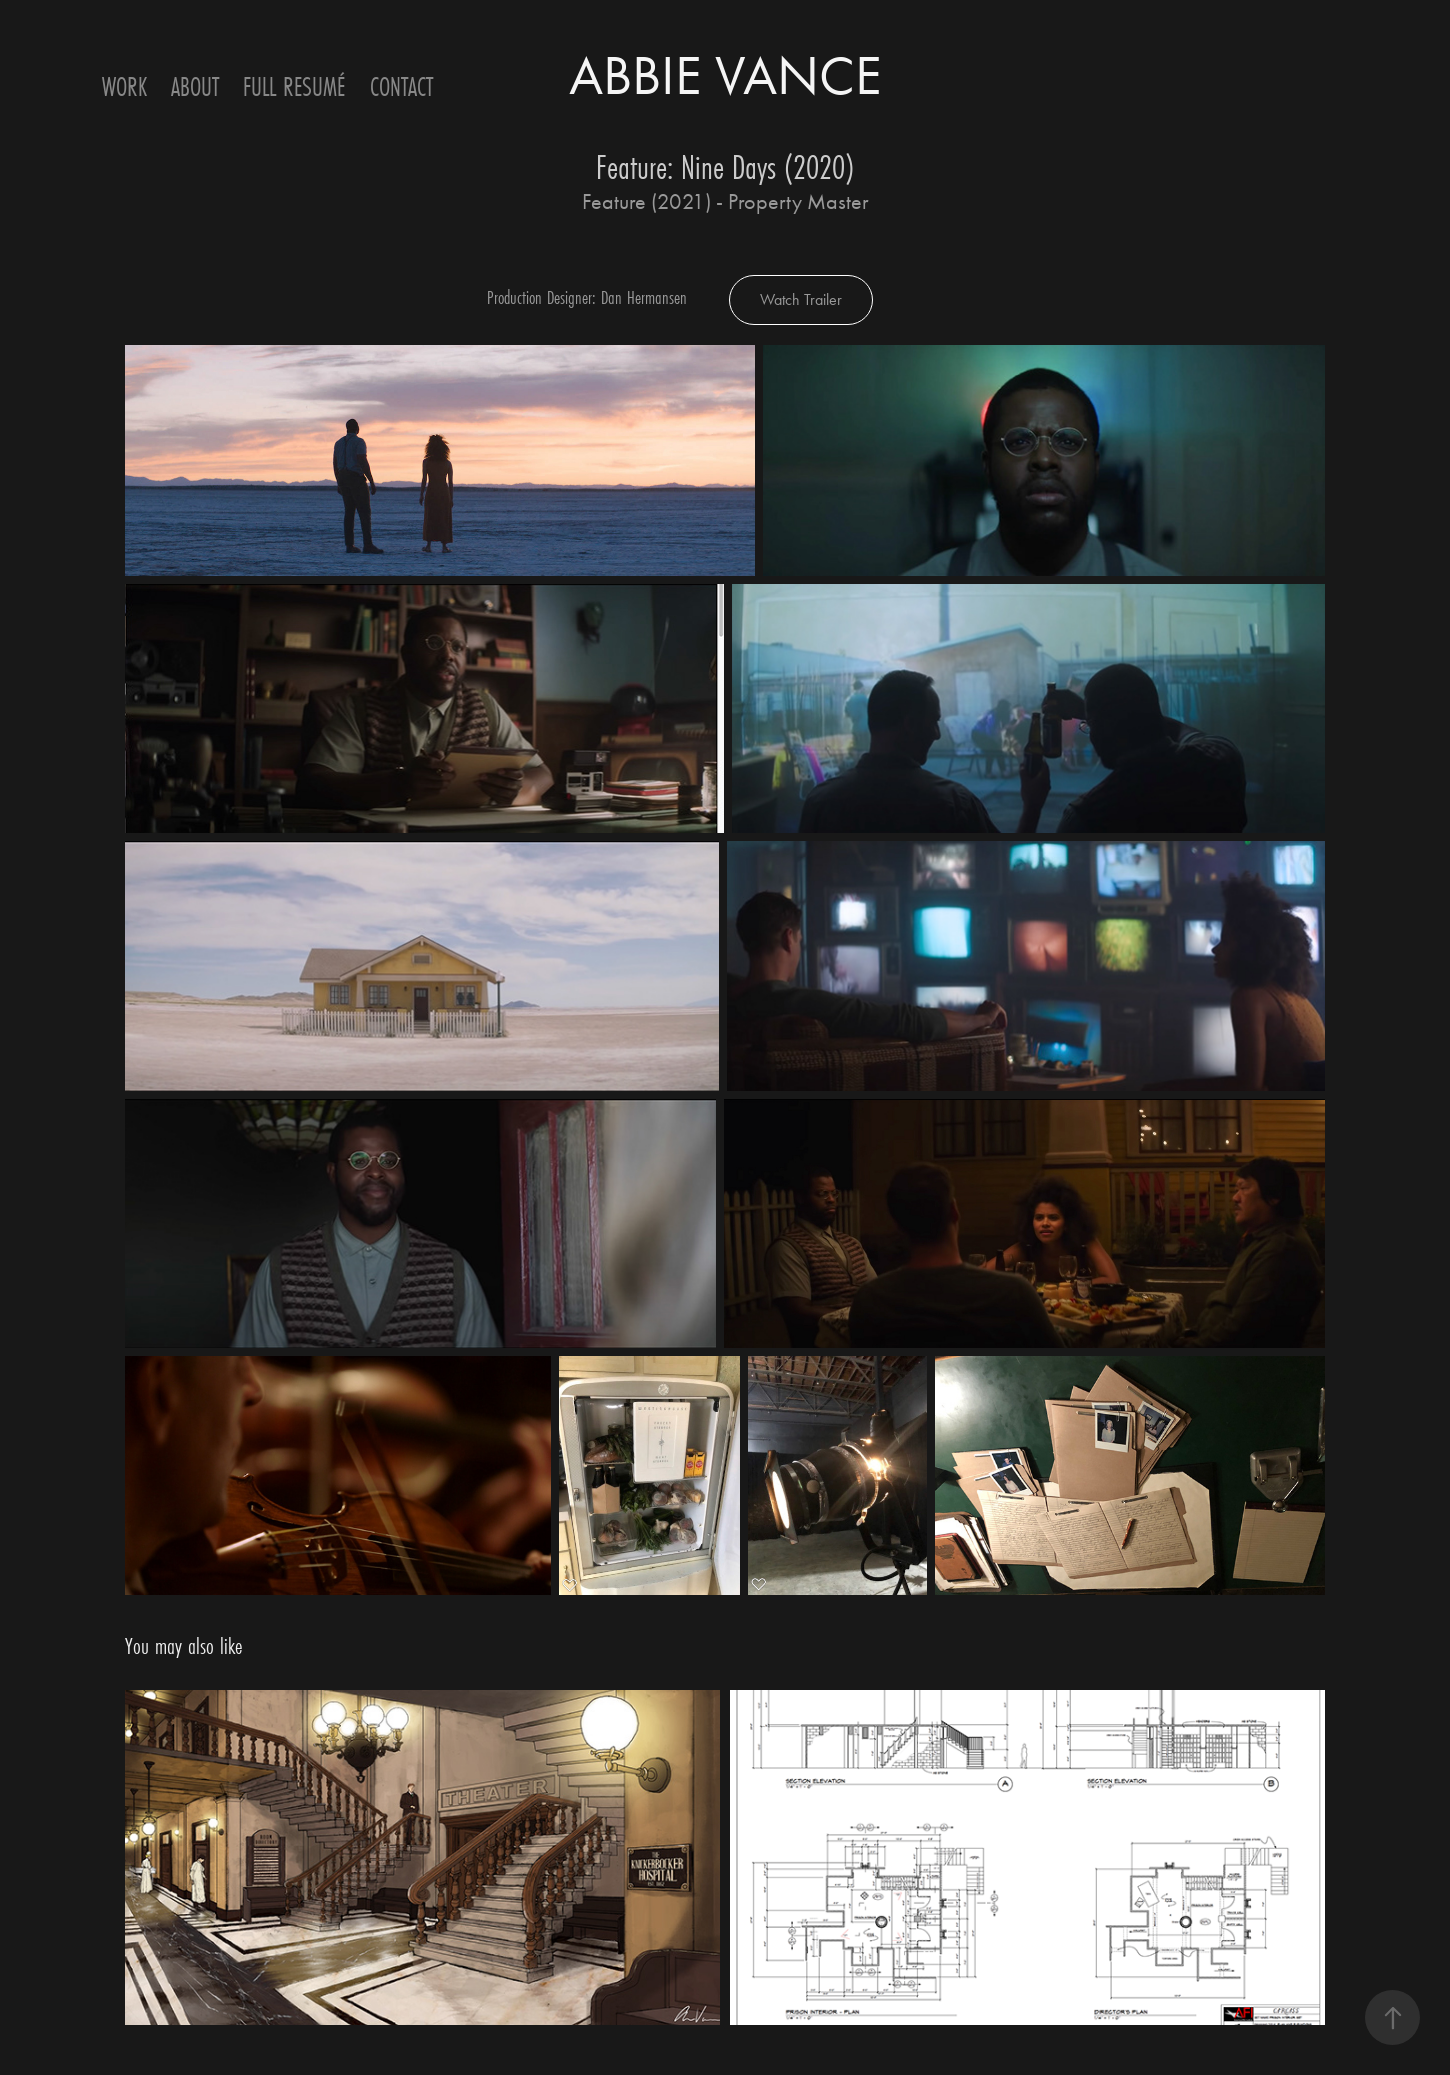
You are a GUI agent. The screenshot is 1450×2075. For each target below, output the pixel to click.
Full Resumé (294, 86)
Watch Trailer (801, 299)
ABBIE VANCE (725, 75)
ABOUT (195, 86)
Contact (401, 86)
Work (124, 86)
